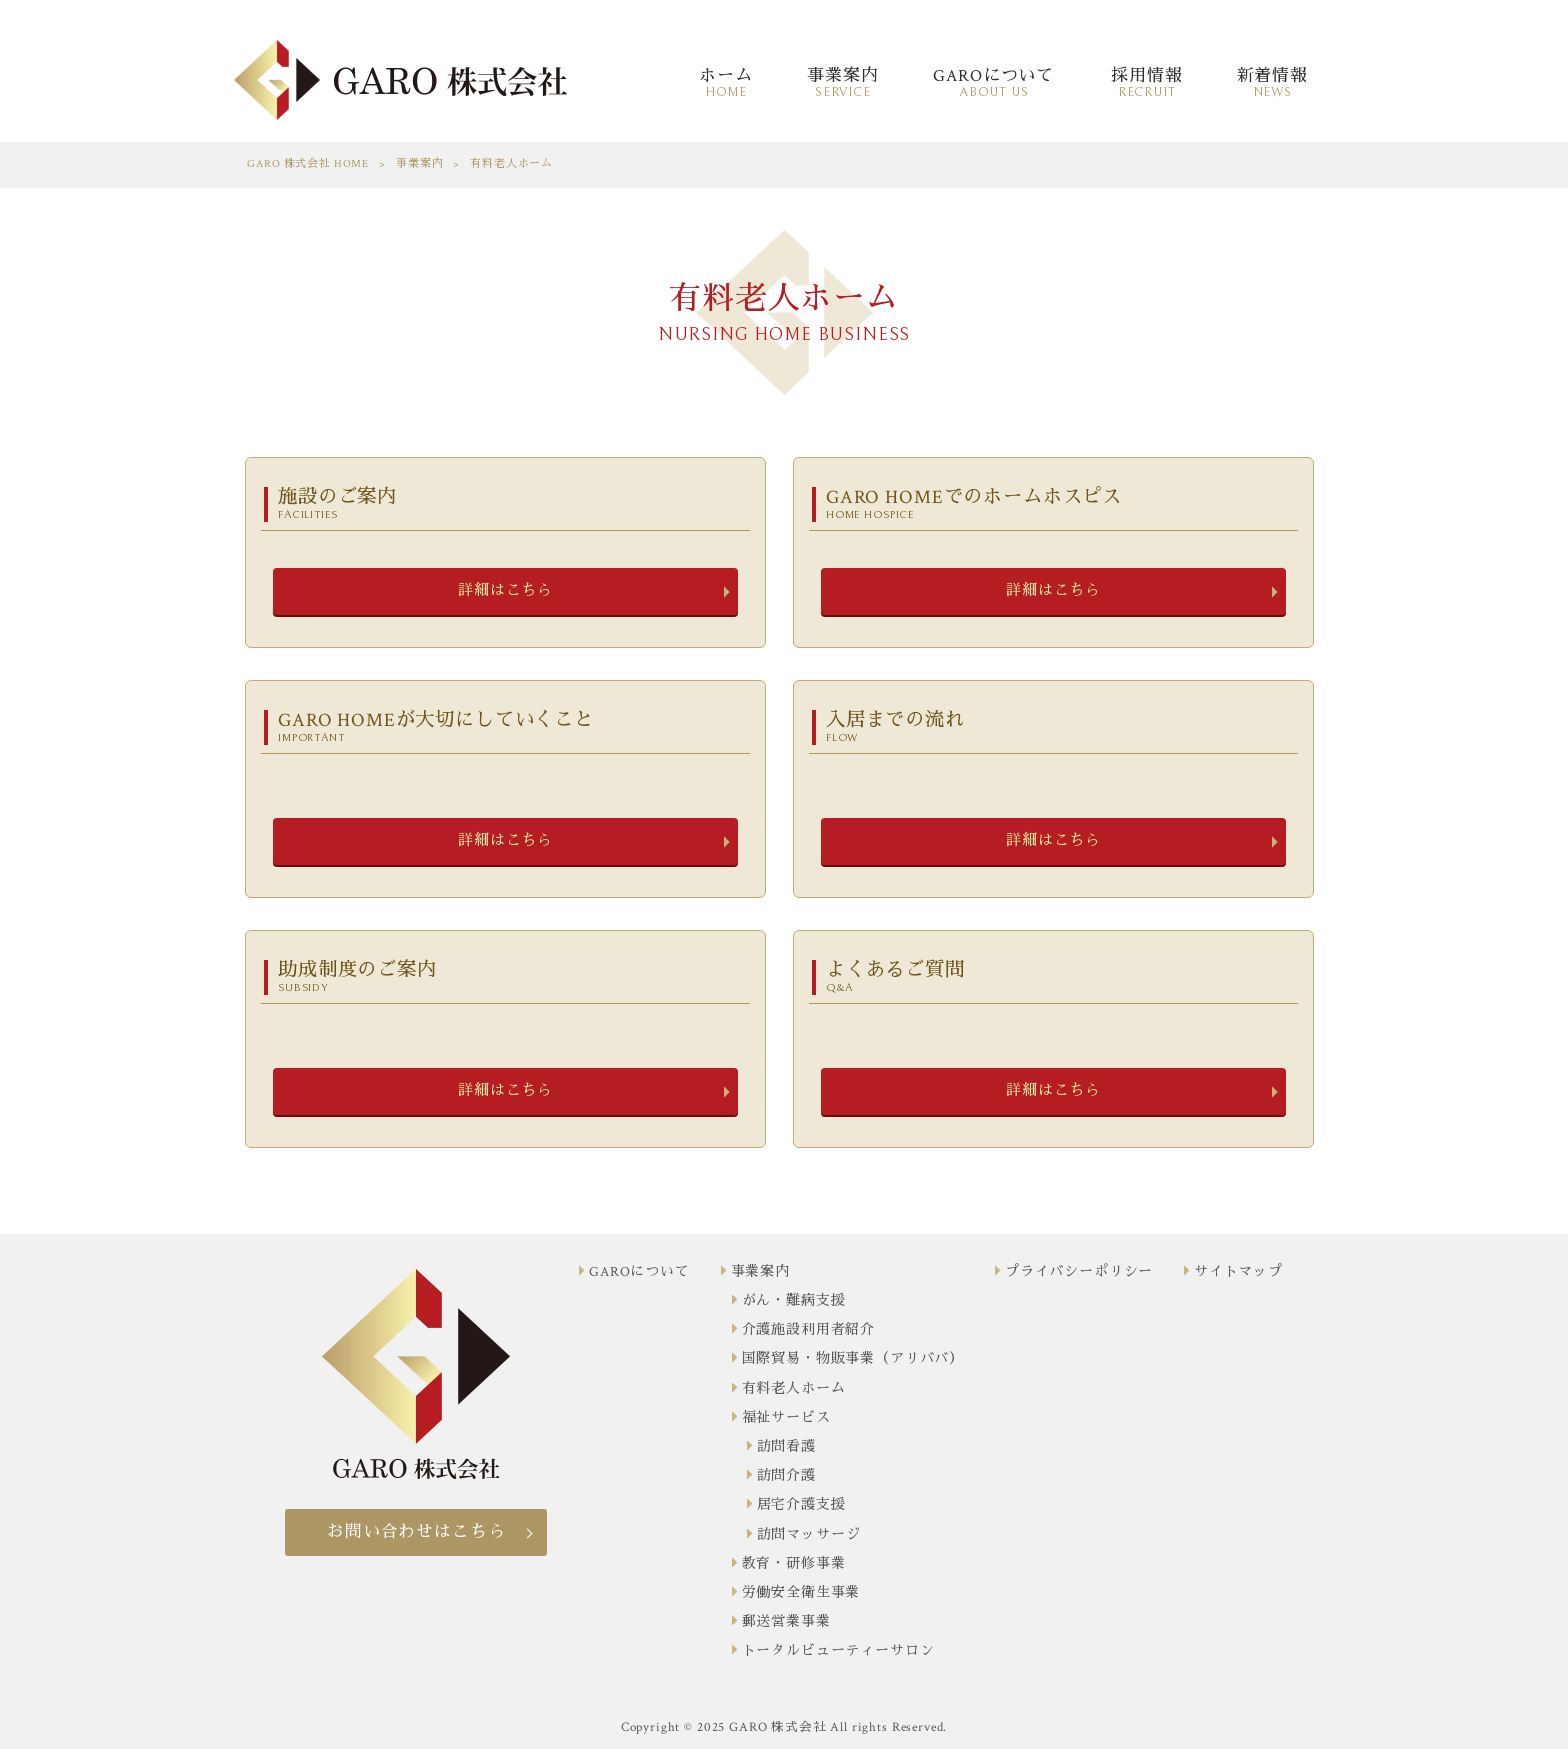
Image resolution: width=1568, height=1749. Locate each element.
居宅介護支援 (801, 1505)
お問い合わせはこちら (416, 1532)
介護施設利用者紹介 (809, 1330)
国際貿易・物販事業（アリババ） (853, 1359)
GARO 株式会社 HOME (308, 164)
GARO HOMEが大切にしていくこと (509, 726)
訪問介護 (786, 1476)
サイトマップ (1238, 1272)
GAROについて (639, 1272)
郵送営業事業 (786, 1622)
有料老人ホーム (794, 1389)
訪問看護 (786, 1447)
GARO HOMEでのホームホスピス (1057, 503)
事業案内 (419, 164)
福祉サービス (786, 1418)
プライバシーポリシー (1079, 1272)
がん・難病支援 (794, 1301)
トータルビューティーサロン (838, 1651)
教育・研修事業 (794, 1564)
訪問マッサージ (809, 1535)
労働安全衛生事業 (801, 1593)
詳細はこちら (505, 590)
